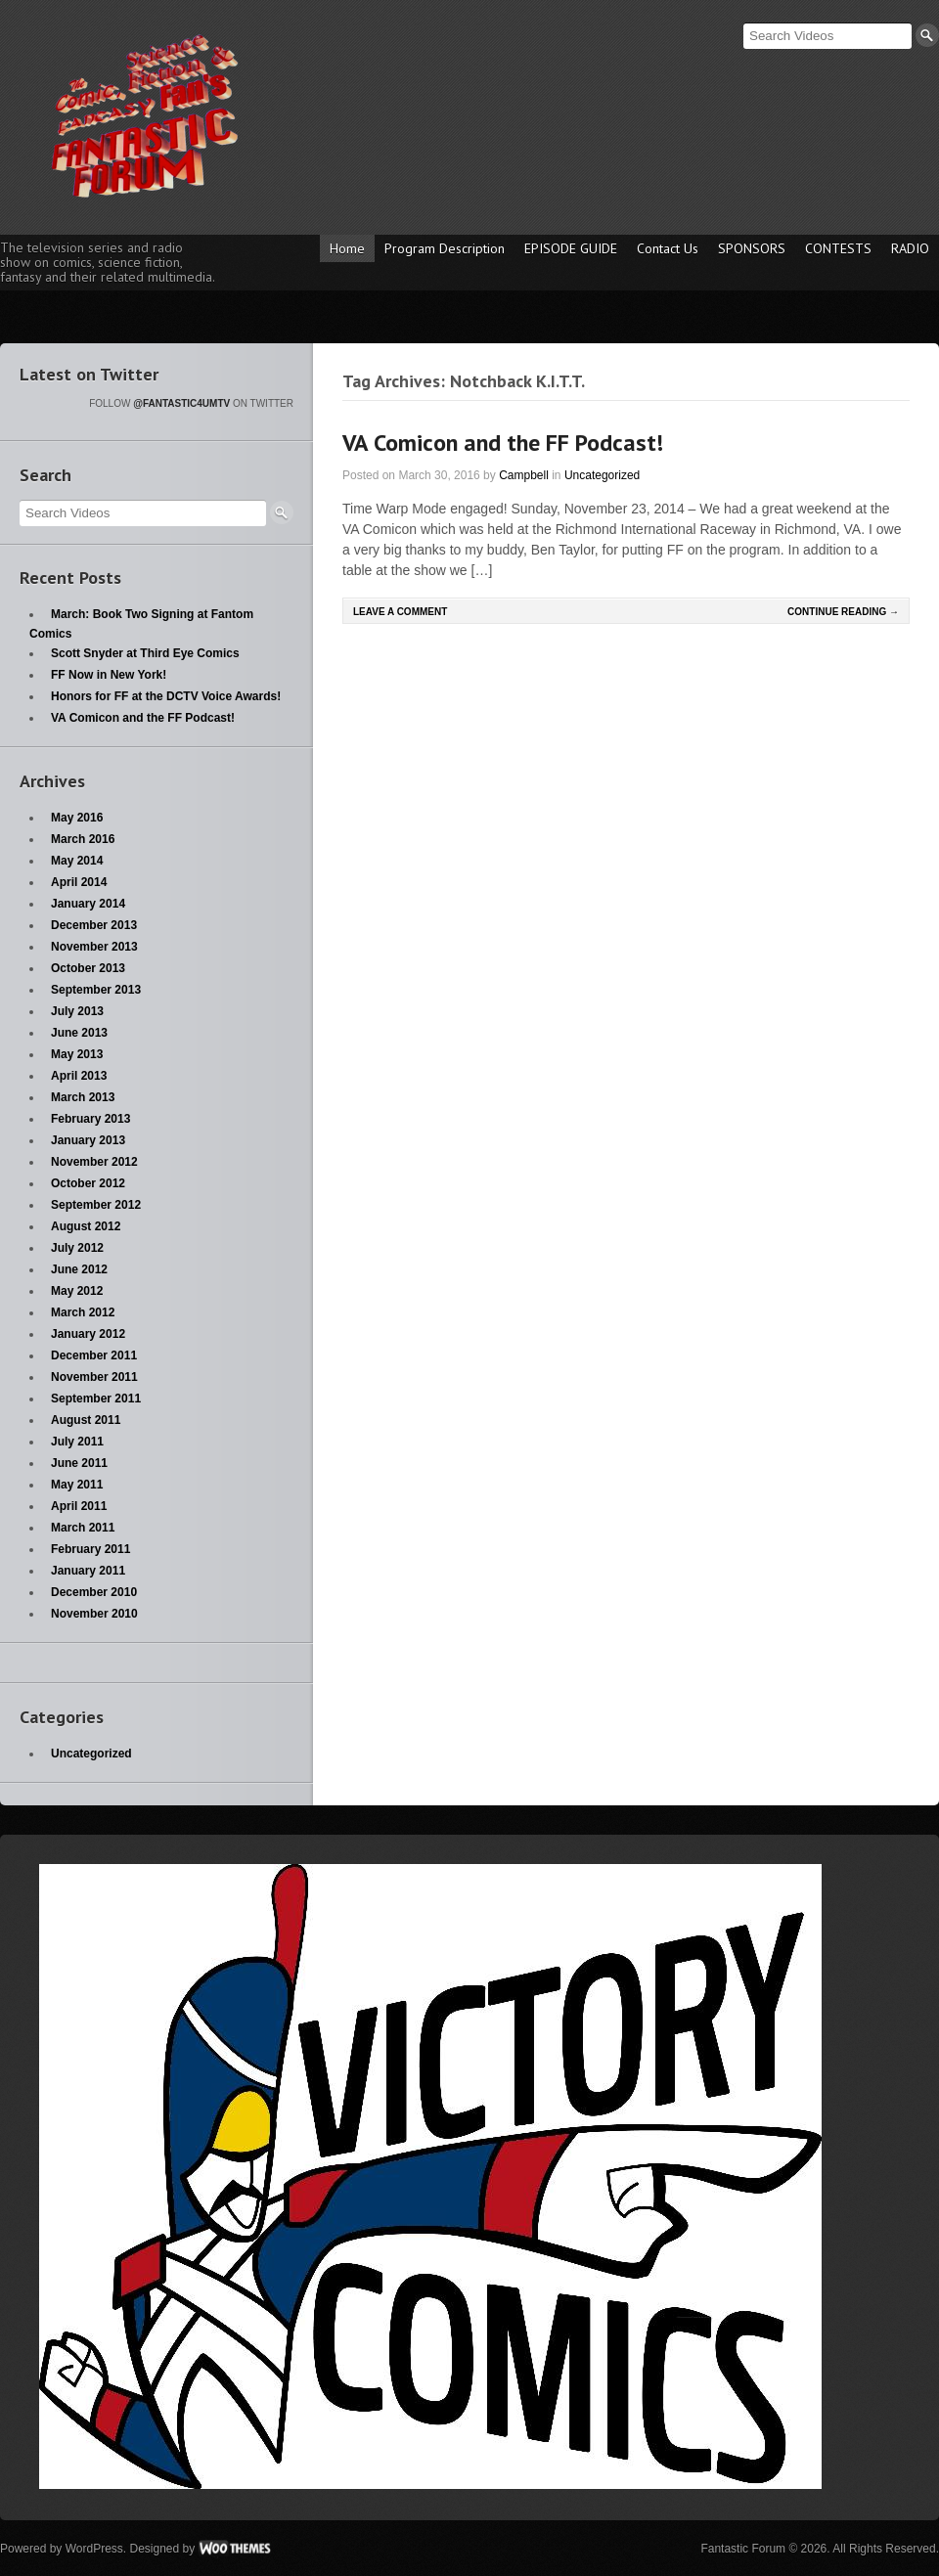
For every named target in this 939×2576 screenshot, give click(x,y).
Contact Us (667, 248)
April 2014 (79, 882)
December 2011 (94, 1355)
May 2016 (77, 817)
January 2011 (88, 1570)
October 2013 (88, 968)
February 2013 (90, 1119)
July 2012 (77, 1248)
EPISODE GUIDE (570, 248)
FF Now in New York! (108, 675)
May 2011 (77, 1484)
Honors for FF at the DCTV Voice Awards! (166, 696)
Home (347, 248)
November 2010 (94, 1614)
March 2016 (82, 839)
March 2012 (82, 1312)
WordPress (94, 2548)
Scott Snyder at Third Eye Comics (145, 653)
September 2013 (96, 990)
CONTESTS (838, 248)
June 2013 (79, 1033)
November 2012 (94, 1162)
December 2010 (94, 1592)
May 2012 (77, 1291)
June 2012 (79, 1269)
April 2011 (79, 1506)
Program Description (444, 248)
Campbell (524, 475)
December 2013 (94, 925)
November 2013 (94, 947)
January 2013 (88, 1140)
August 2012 (85, 1226)
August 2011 (85, 1420)
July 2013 (77, 1011)
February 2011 (90, 1549)
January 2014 (88, 903)
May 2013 (77, 1054)
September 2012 (96, 1205)
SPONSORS (751, 248)
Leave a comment (400, 611)
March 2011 (82, 1527)
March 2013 (82, 1097)
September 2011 (96, 1398)
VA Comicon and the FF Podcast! (502, 442)
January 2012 (88, 1334)
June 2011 (79, 1463)
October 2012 (88, 1183)
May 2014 (77, 860)
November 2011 (94, 1377)
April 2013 (79, 1076)
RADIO (910, 248)
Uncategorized (602, 475)
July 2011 (77, 1441)
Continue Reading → (843, 611)
